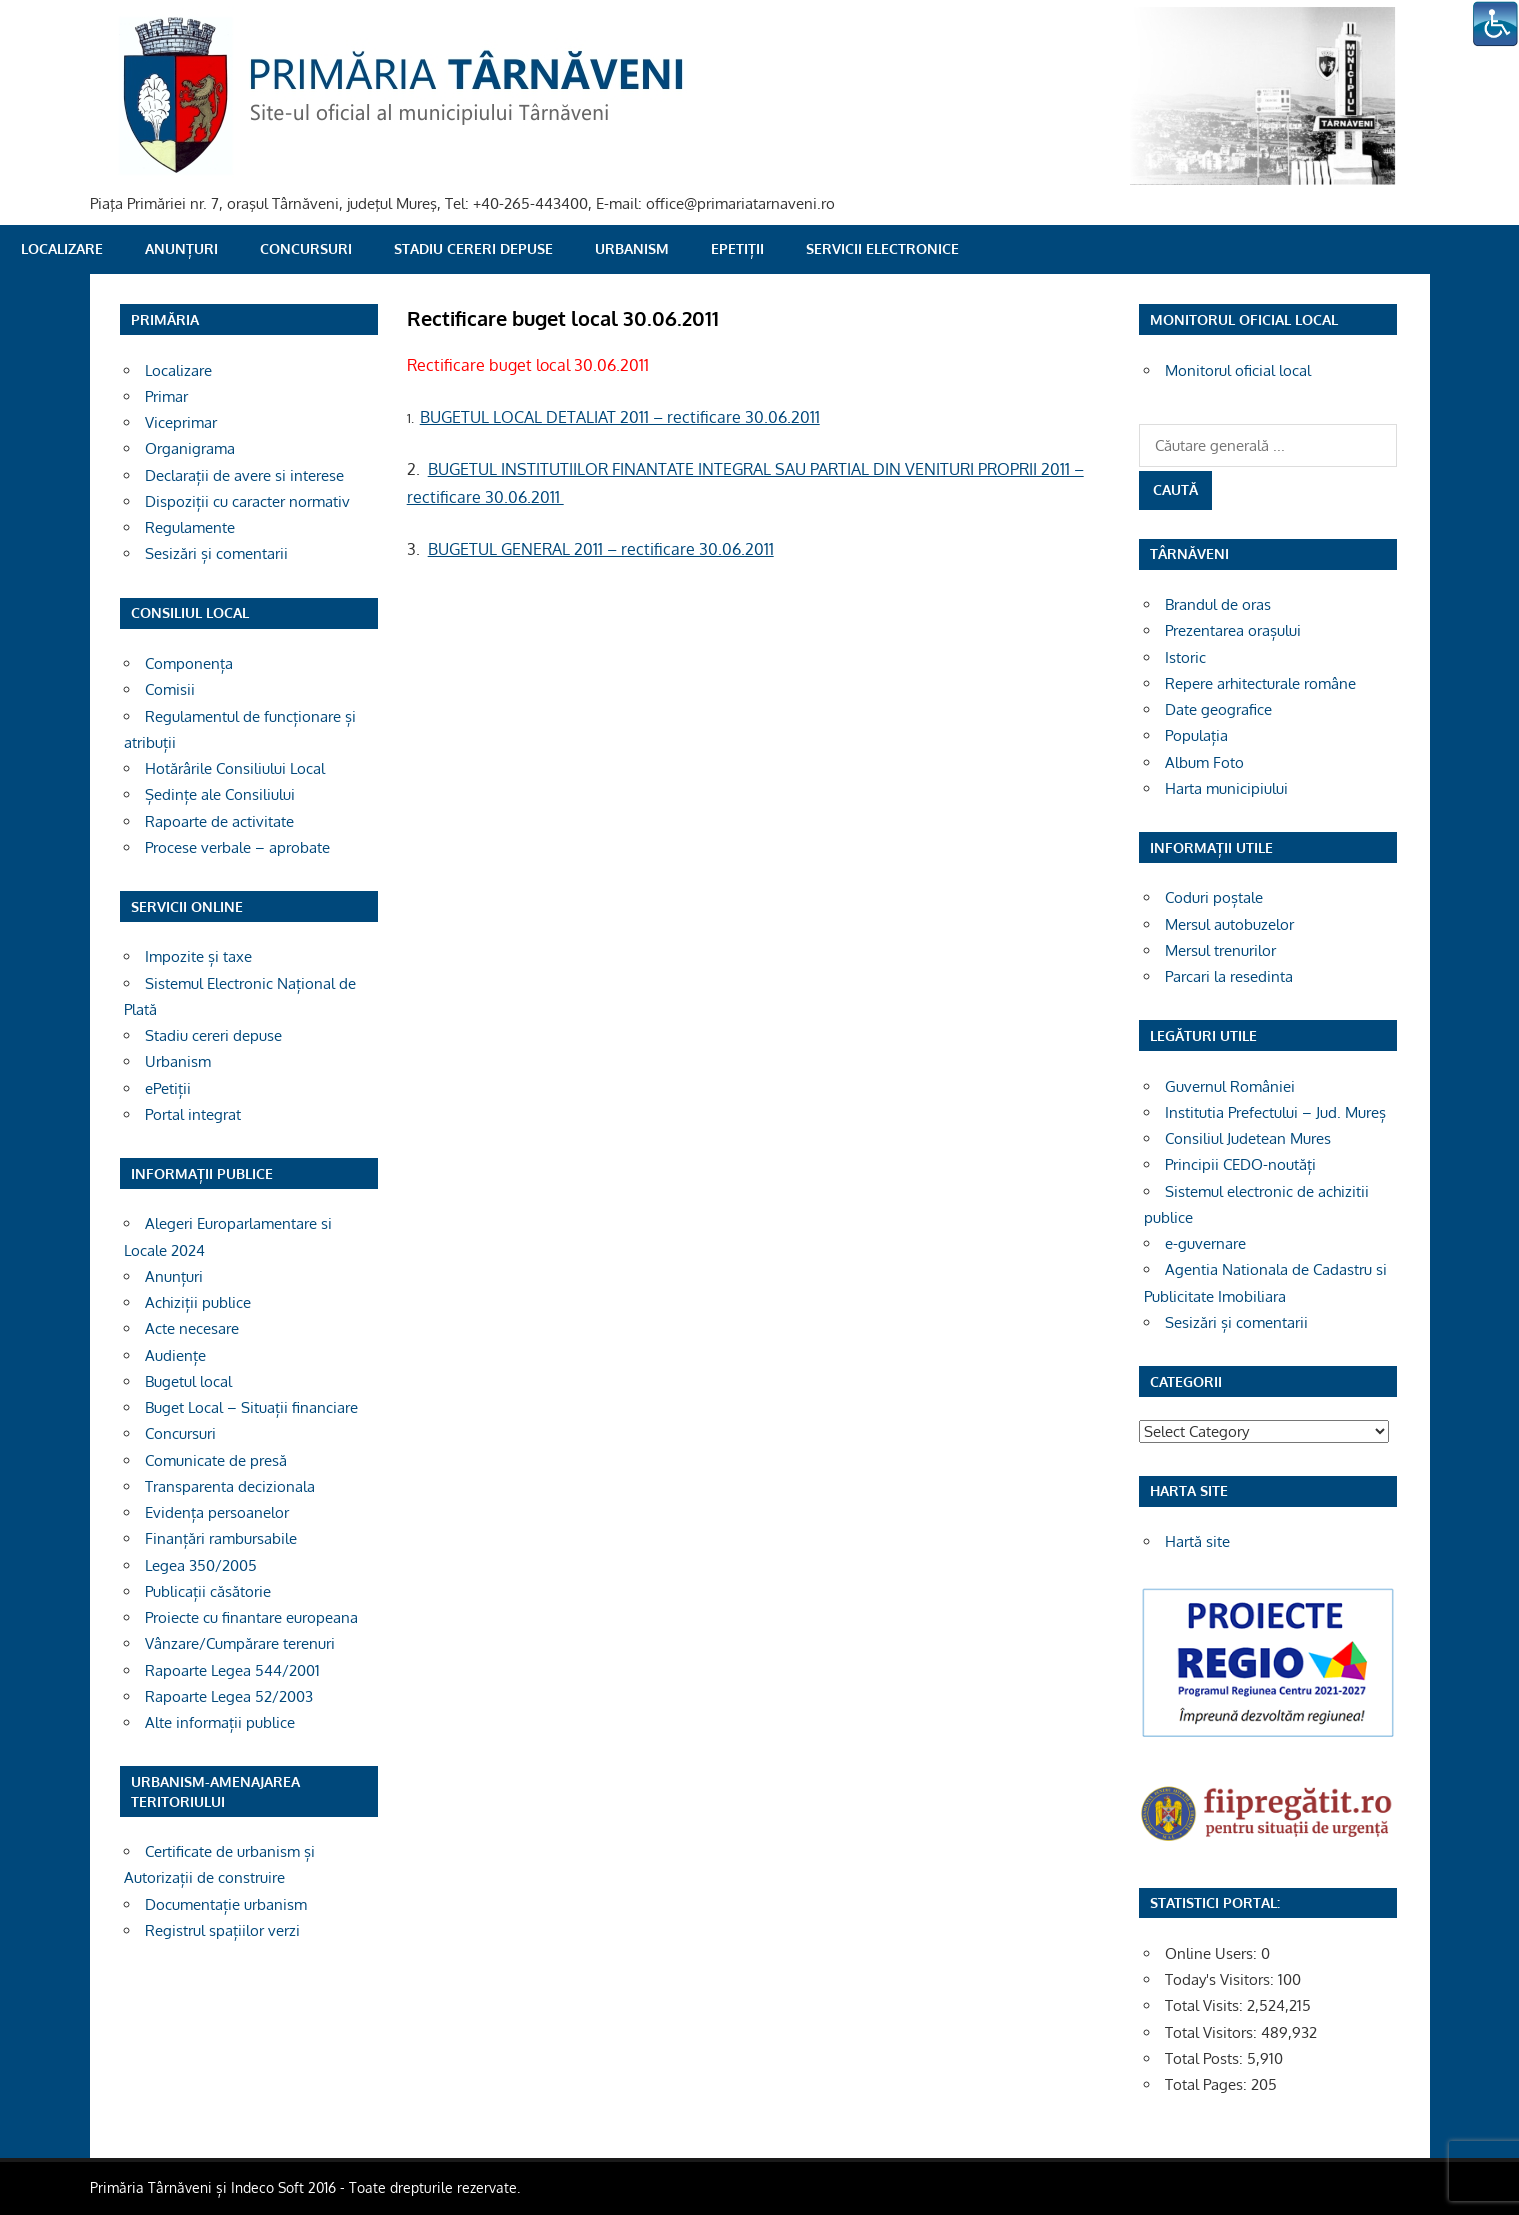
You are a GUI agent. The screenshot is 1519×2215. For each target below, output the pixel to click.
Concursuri (306, 248)
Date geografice (1218, 709)
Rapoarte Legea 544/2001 (232, 1670)
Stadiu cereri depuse (473, 248)
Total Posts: (1206, 2058)
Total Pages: (1208, 2084)
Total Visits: (1206, 2005)
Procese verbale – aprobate (237, 847)
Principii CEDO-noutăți (1240, 1164)
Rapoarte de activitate (219, 821)
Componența (189, 663)
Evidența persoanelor (217, 1512)
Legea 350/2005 (201, 1565)
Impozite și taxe (198, 956)
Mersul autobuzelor (1229, 924)
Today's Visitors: (1221, 1979)
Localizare (62, 248)
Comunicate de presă (216, 1460)
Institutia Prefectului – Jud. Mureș (1275, 1112)
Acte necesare (192, 1328)
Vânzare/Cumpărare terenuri (240, 1643)
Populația (1196, 735)
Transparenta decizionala (230, 1486)
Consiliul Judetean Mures (1248, 1138)
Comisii (170, 689)
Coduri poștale (1214, 897)
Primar (166, 396)
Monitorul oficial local (1238, 370)
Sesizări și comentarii (216, 553)
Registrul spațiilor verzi (222, 1930)
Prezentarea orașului (1233, 630)
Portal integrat (193, 1114)
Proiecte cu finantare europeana (251, 1617)
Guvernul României (1230, 1086)
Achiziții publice (198, 1302)
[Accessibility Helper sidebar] (1495, 24)
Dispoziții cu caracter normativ (247, 501)
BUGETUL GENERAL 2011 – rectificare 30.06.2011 (601, 549)
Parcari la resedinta (1229, 976)
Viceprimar (181, 422)
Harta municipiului (1226, 788)
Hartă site (1197, 1541)
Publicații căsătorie (208, 1591)
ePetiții (737, 248)
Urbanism (632, 248)
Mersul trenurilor (1220, 950)
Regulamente (190, 527)
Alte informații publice (220, 1722)
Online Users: (1213, 1953)
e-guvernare (1205, 1243)
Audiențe (175, 1355)
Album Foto (1204, 762)
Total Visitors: (1213, 2032)
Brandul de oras (1218, 604)
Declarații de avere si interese (244, 475)
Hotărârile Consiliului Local (235, 768)
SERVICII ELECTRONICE (882, 248)
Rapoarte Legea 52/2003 (229, 1696)
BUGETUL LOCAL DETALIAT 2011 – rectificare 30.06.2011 (620, 417)
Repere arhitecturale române (1260, 683)
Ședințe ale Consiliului (220, 794)
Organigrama (190, 448)
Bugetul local (188, 1381)
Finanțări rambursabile (221, 1538)
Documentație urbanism (226, 1904)
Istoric (1185, 657)
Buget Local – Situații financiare (251, 1407)
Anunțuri (181, 248)
